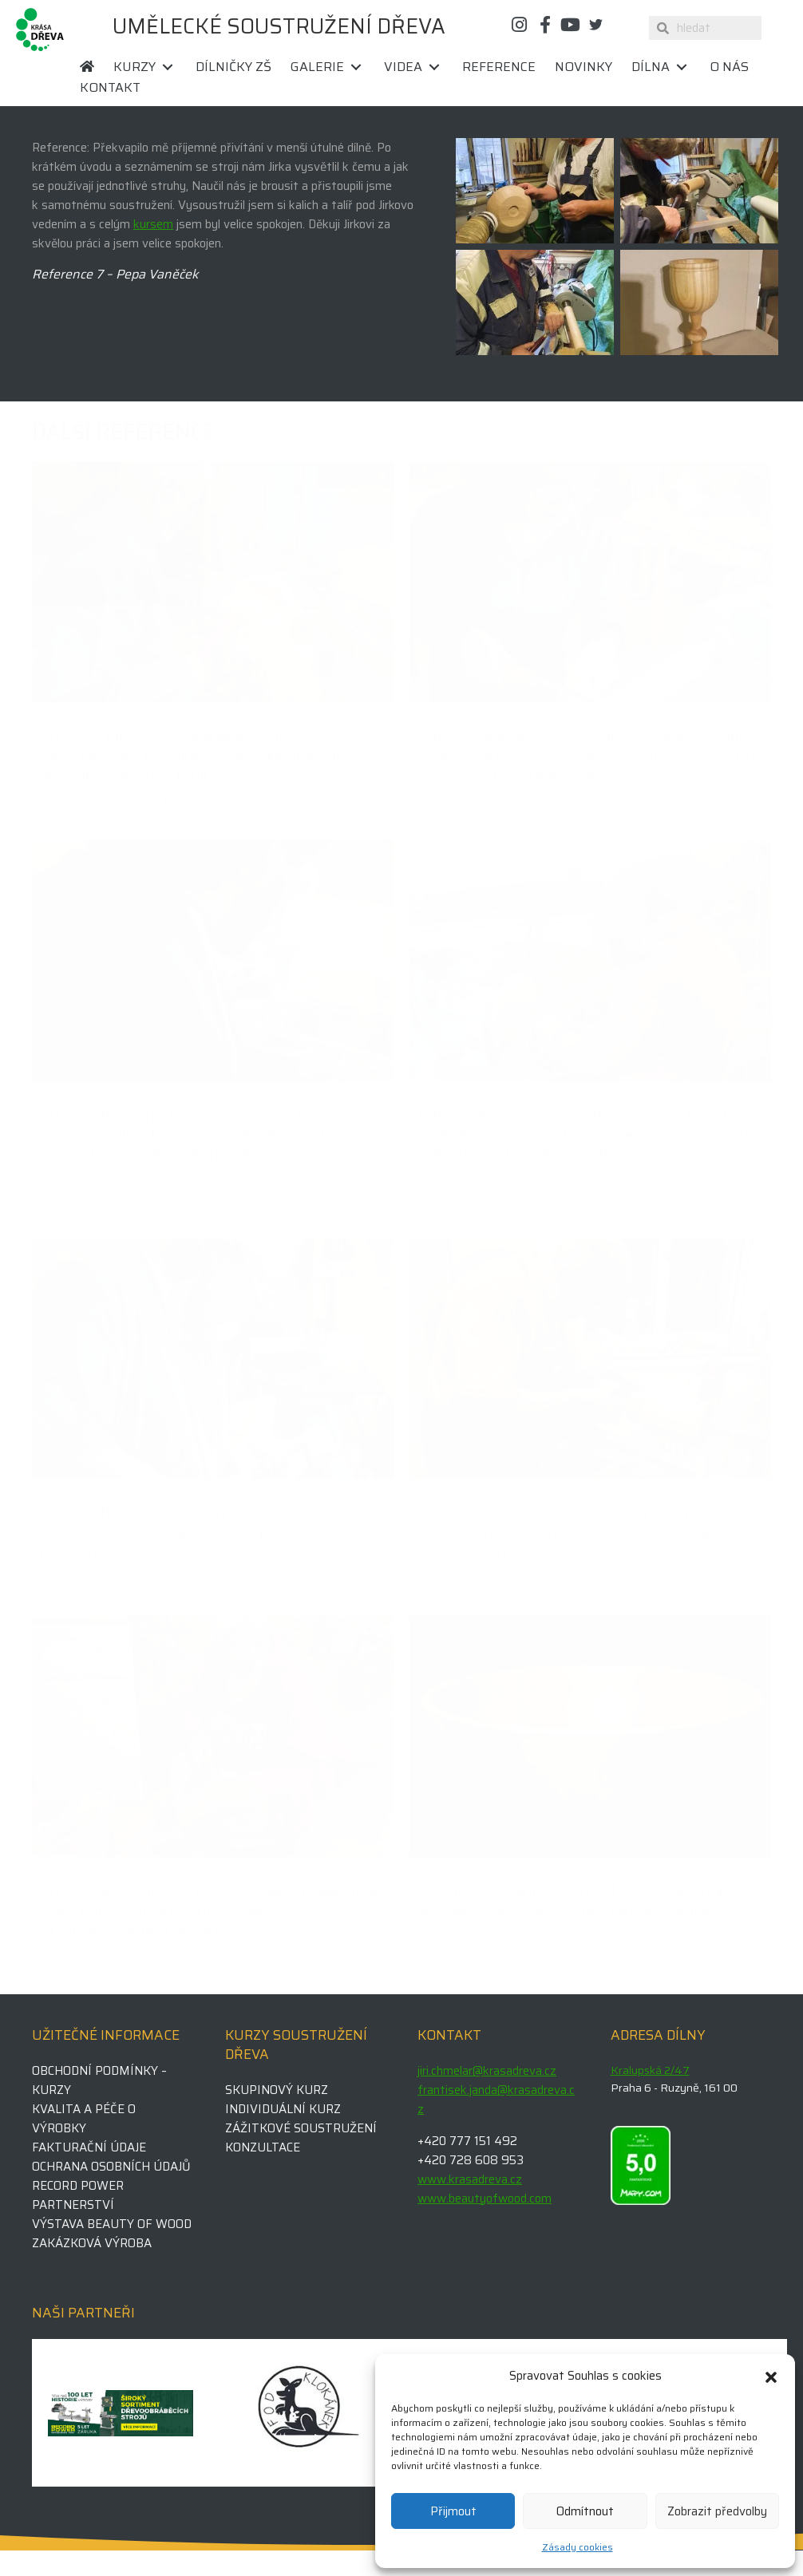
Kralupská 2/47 (650, 2070)
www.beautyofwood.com (484, 2198)
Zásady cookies (577, 2546)
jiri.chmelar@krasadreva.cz (486, 2070)
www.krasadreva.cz (469, 2179)
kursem (153, 224)
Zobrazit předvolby (717, 2511)
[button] (771, 2376)
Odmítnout (585, 2511)
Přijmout (453, 2511)
